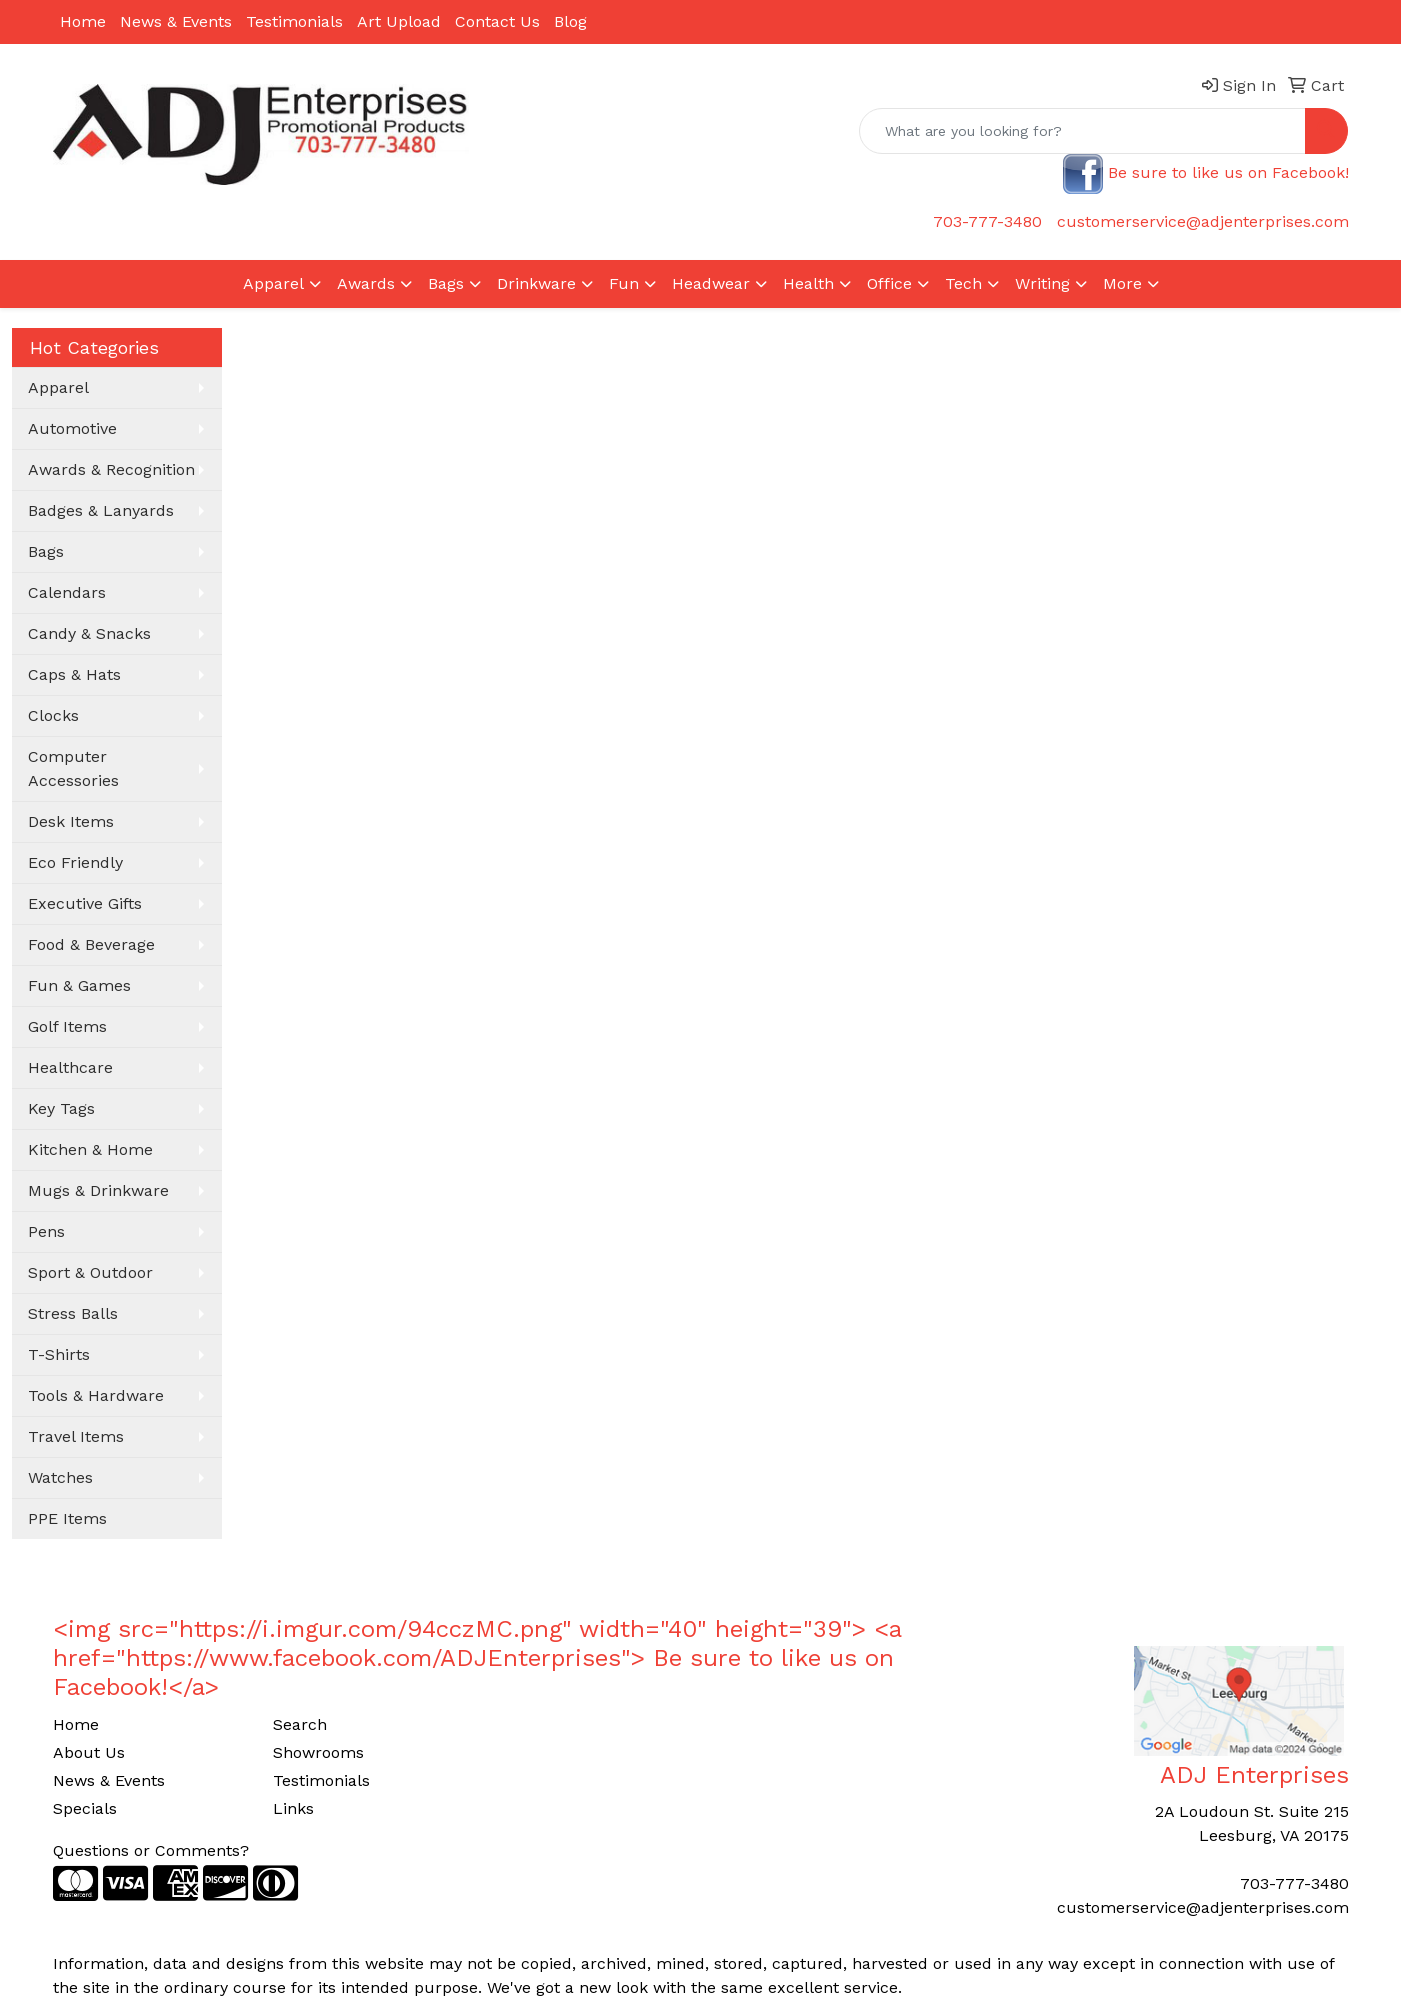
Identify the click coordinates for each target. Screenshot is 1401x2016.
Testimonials (294, 21)
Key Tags (61, 1108)
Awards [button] (366, 283)
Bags (46, 551)
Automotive (72, 428)
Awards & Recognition (111, 469)
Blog (570, 21)
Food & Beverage (91, 944)
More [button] (1122, 283)
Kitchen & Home (90, 1149)
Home (83, 21)
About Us (89, 1752)
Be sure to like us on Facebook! (1228, 172)
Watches (60, 1477)
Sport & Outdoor (90, 1272)
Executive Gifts (85, 903)
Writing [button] (1042, 283)
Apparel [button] (273, 283)
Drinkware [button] (536, 283)
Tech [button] (963, 283)
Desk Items (71, 821)
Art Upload (399, 21)
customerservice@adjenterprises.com (1203, 221)
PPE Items (67, 1518)
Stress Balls (73, 1313)
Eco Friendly (75, 862)
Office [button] (889, 283)
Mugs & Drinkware (98, 1190)
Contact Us (497, 21)
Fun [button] (624, 283)
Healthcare (70, 1067)
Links (293, 1808)
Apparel (58, 387)
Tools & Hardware (96, 1395)
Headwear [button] (711, 283)
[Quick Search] (1082, 131)
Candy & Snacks (89, 633)
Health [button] (808, 283)
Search (300, 1724)
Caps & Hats (74, 674)
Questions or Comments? (151, 1850)
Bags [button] (446, 283)
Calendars (67, 592)
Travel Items (76, 1436)
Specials (85, 1808)
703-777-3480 (987, 221)
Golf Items (67, 1026)
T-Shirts (59, 1354)
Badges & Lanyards (101, 510)
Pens (46, 1231)
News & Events (176, 21)
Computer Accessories (73, 768)
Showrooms (318, 1752)
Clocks (53, 715)
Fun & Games (79, 985)
